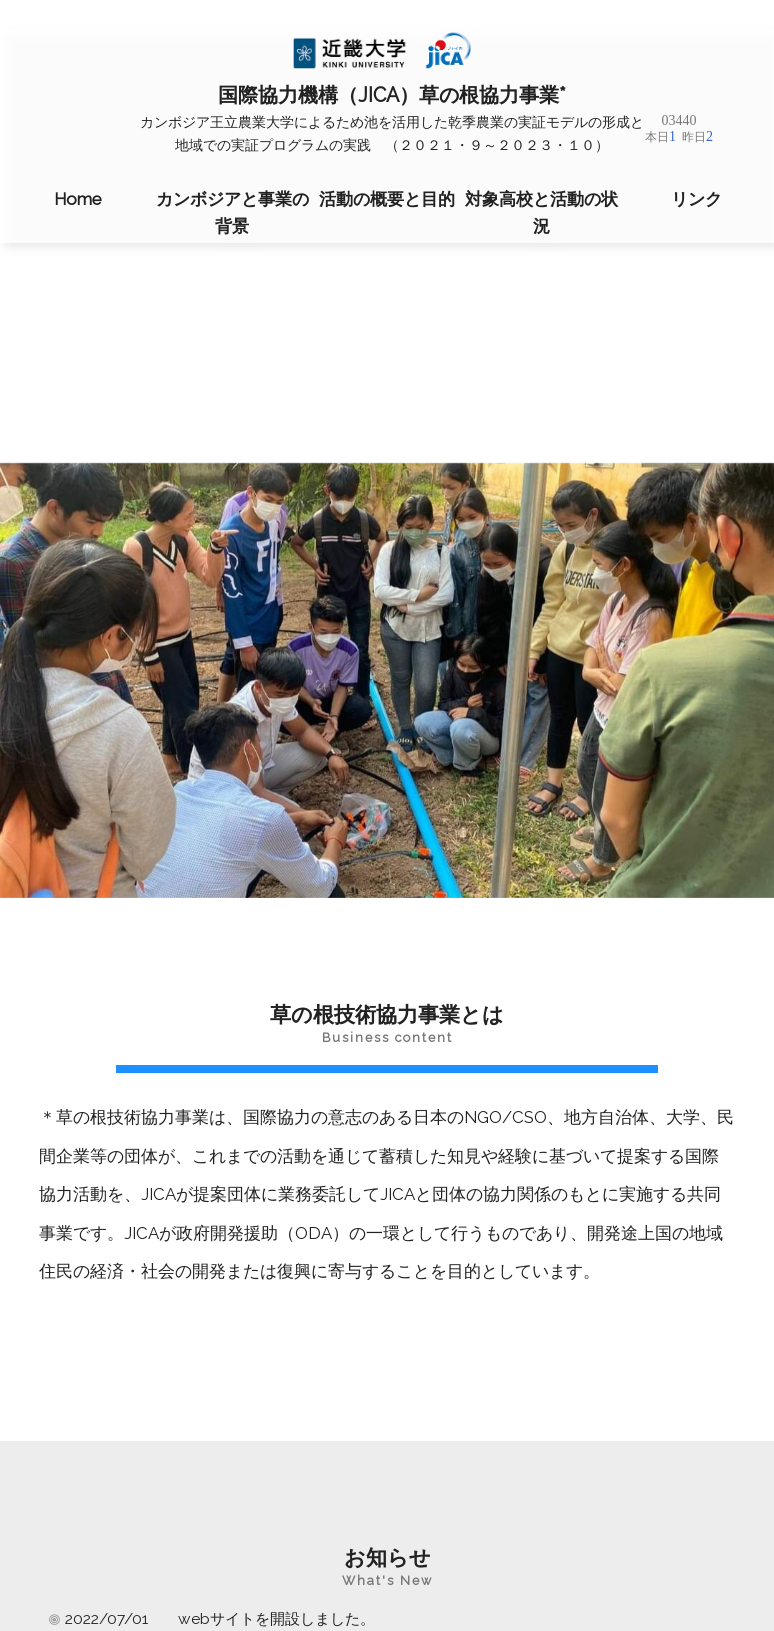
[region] (387, 680)
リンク (696, 199)
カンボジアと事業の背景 (232, 212)
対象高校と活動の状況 (541, 212)
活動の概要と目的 (387, 199)
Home (77, 199)
